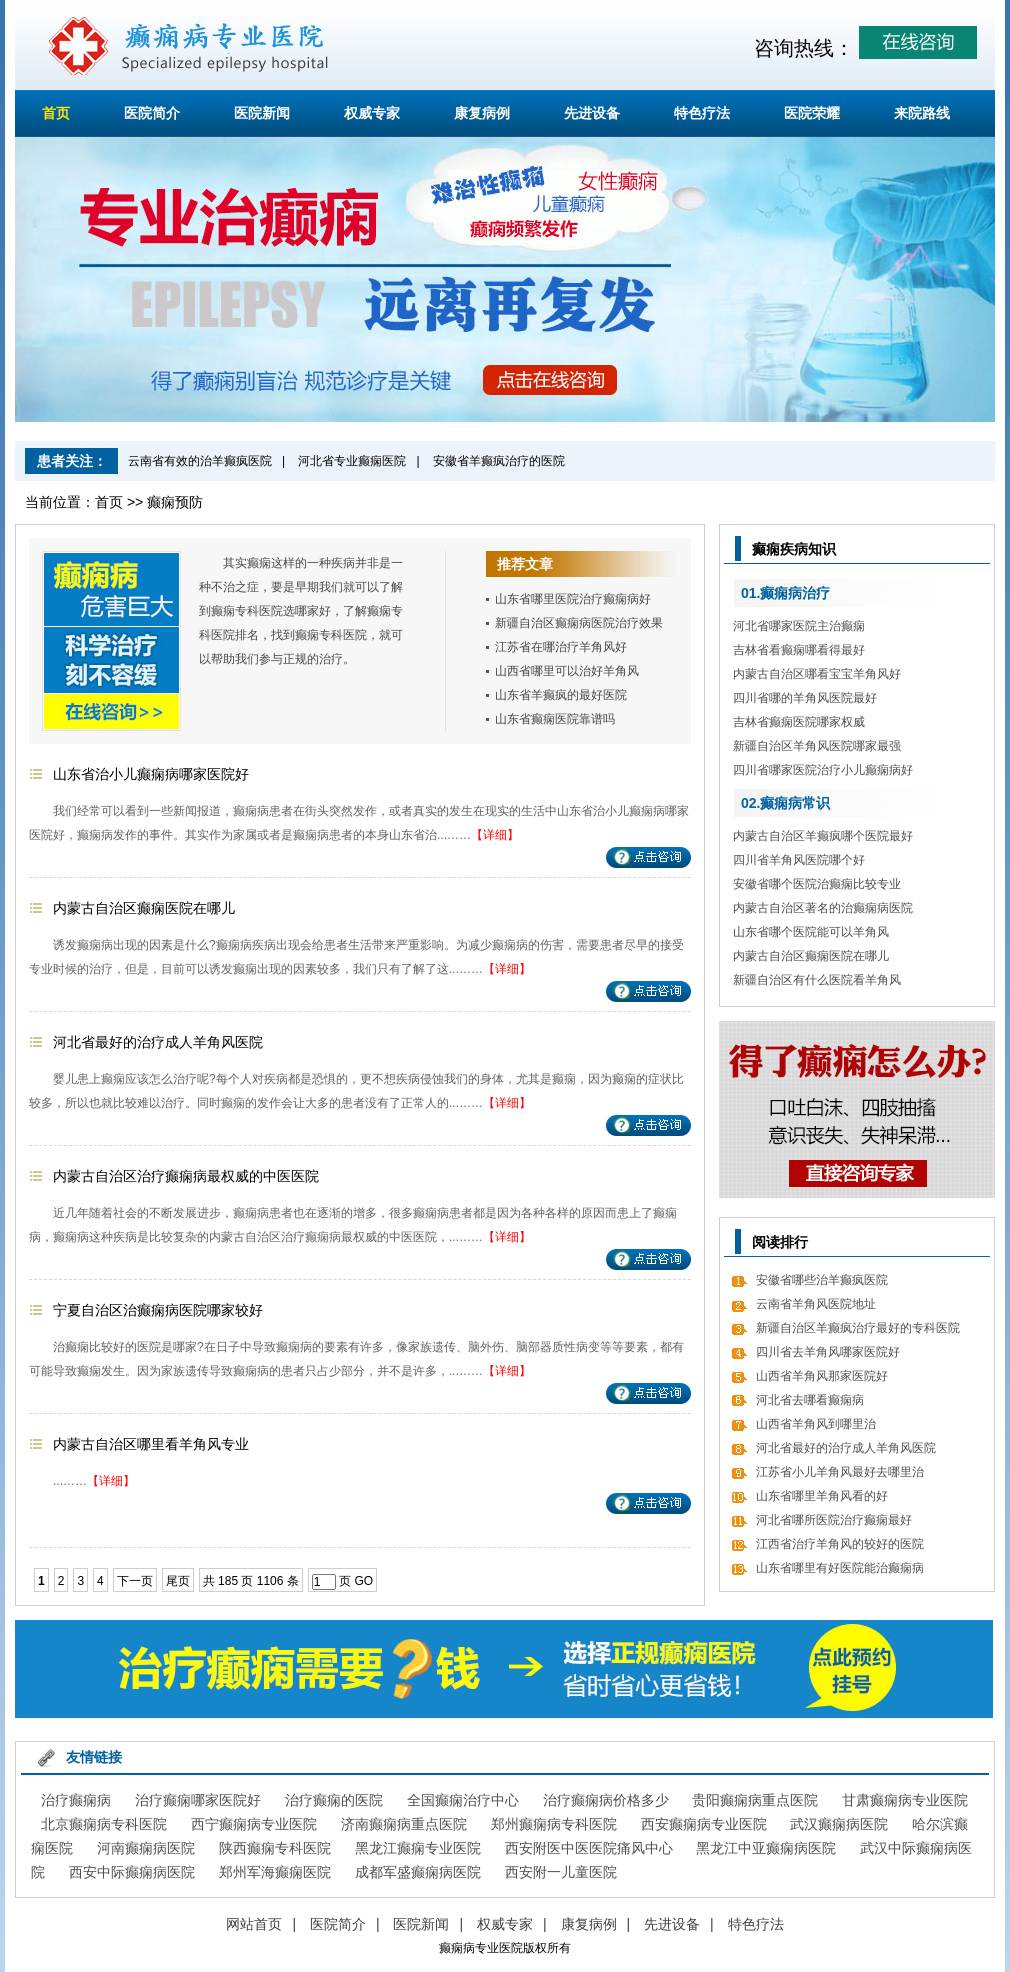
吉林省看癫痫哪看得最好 (799, 650)
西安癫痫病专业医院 (704, 1824)
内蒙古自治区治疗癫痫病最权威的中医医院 (186, 1176)
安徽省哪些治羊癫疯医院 (822, 1280)
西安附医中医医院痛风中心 (589, 1848)
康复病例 (482, 113)
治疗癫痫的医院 (334, 1800)
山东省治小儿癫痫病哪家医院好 (151, 774)
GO (363, 1581)
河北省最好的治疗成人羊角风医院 (158, 1042)
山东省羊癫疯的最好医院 (561, 695)
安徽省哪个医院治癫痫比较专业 (817, 884)
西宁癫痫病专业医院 (254, 1824)
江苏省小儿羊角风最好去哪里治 (840, 1472)
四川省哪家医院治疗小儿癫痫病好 (823, 770)
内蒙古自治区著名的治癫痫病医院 (823, 908)
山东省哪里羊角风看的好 (822, 1496)
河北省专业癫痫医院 (352, 461)
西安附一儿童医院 (561, 1872)
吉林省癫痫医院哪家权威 (799, 722)
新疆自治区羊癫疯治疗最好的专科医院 (858, 1328)
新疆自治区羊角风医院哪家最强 (817, 746)
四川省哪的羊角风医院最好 (805, 698)
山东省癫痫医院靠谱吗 (555, 719)
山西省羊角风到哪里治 (816, 1424)
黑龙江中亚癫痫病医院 (766, 1848)
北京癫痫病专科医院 (104, 1824)
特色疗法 (702, 113)
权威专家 (372, 113)
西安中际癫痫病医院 (132, 1872)
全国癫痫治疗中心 (463, 1800)
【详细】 (495, 835)
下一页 (135, 1581)
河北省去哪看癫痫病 (810, 1400)
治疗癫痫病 (76, 1800)
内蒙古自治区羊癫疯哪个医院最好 (823, 836)
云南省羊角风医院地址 (816, 1304)
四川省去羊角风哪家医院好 (828, 1352)
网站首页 (254, 1924)
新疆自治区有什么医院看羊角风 (817, 980)
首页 (56, 113)
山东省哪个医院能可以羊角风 (811, 932)
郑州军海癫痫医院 (275, 1872)
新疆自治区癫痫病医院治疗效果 (579, 623)
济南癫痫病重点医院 (404, 1824)
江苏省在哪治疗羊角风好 (561, 647)
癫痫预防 (175, 502)
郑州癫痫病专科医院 (554, 1824)
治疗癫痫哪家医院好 (198, 1800)
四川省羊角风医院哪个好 (799, 860)
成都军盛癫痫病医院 (418, 1872)
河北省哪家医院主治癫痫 (799, 626)
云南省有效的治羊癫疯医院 (200, 461)
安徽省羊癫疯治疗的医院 (499, 461)
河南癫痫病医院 (146, 1848)
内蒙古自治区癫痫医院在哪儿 (144, 908)
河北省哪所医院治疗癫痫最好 (834, 1520)
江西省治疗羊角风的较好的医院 (840, 1544)
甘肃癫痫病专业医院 (905, 1800)
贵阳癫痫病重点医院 (755, 1800)
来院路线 (922, 113)
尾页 (178, 1581)
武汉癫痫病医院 (839, 1824)
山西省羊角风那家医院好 (822, 1376)
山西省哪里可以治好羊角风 (567, 671)
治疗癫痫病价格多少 (606, 1800)
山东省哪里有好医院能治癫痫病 (840, 1568)
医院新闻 (262, 113)
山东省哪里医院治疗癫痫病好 (573, 599)
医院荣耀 (812, 113)
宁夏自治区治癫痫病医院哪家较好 (158, 1310)
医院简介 (152, 113)
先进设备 (592, 113)
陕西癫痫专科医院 (275, 1848)
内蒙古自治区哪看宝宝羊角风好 (817, 674)
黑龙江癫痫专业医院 (418, 1848)
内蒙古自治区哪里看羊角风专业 (151, 1444)
